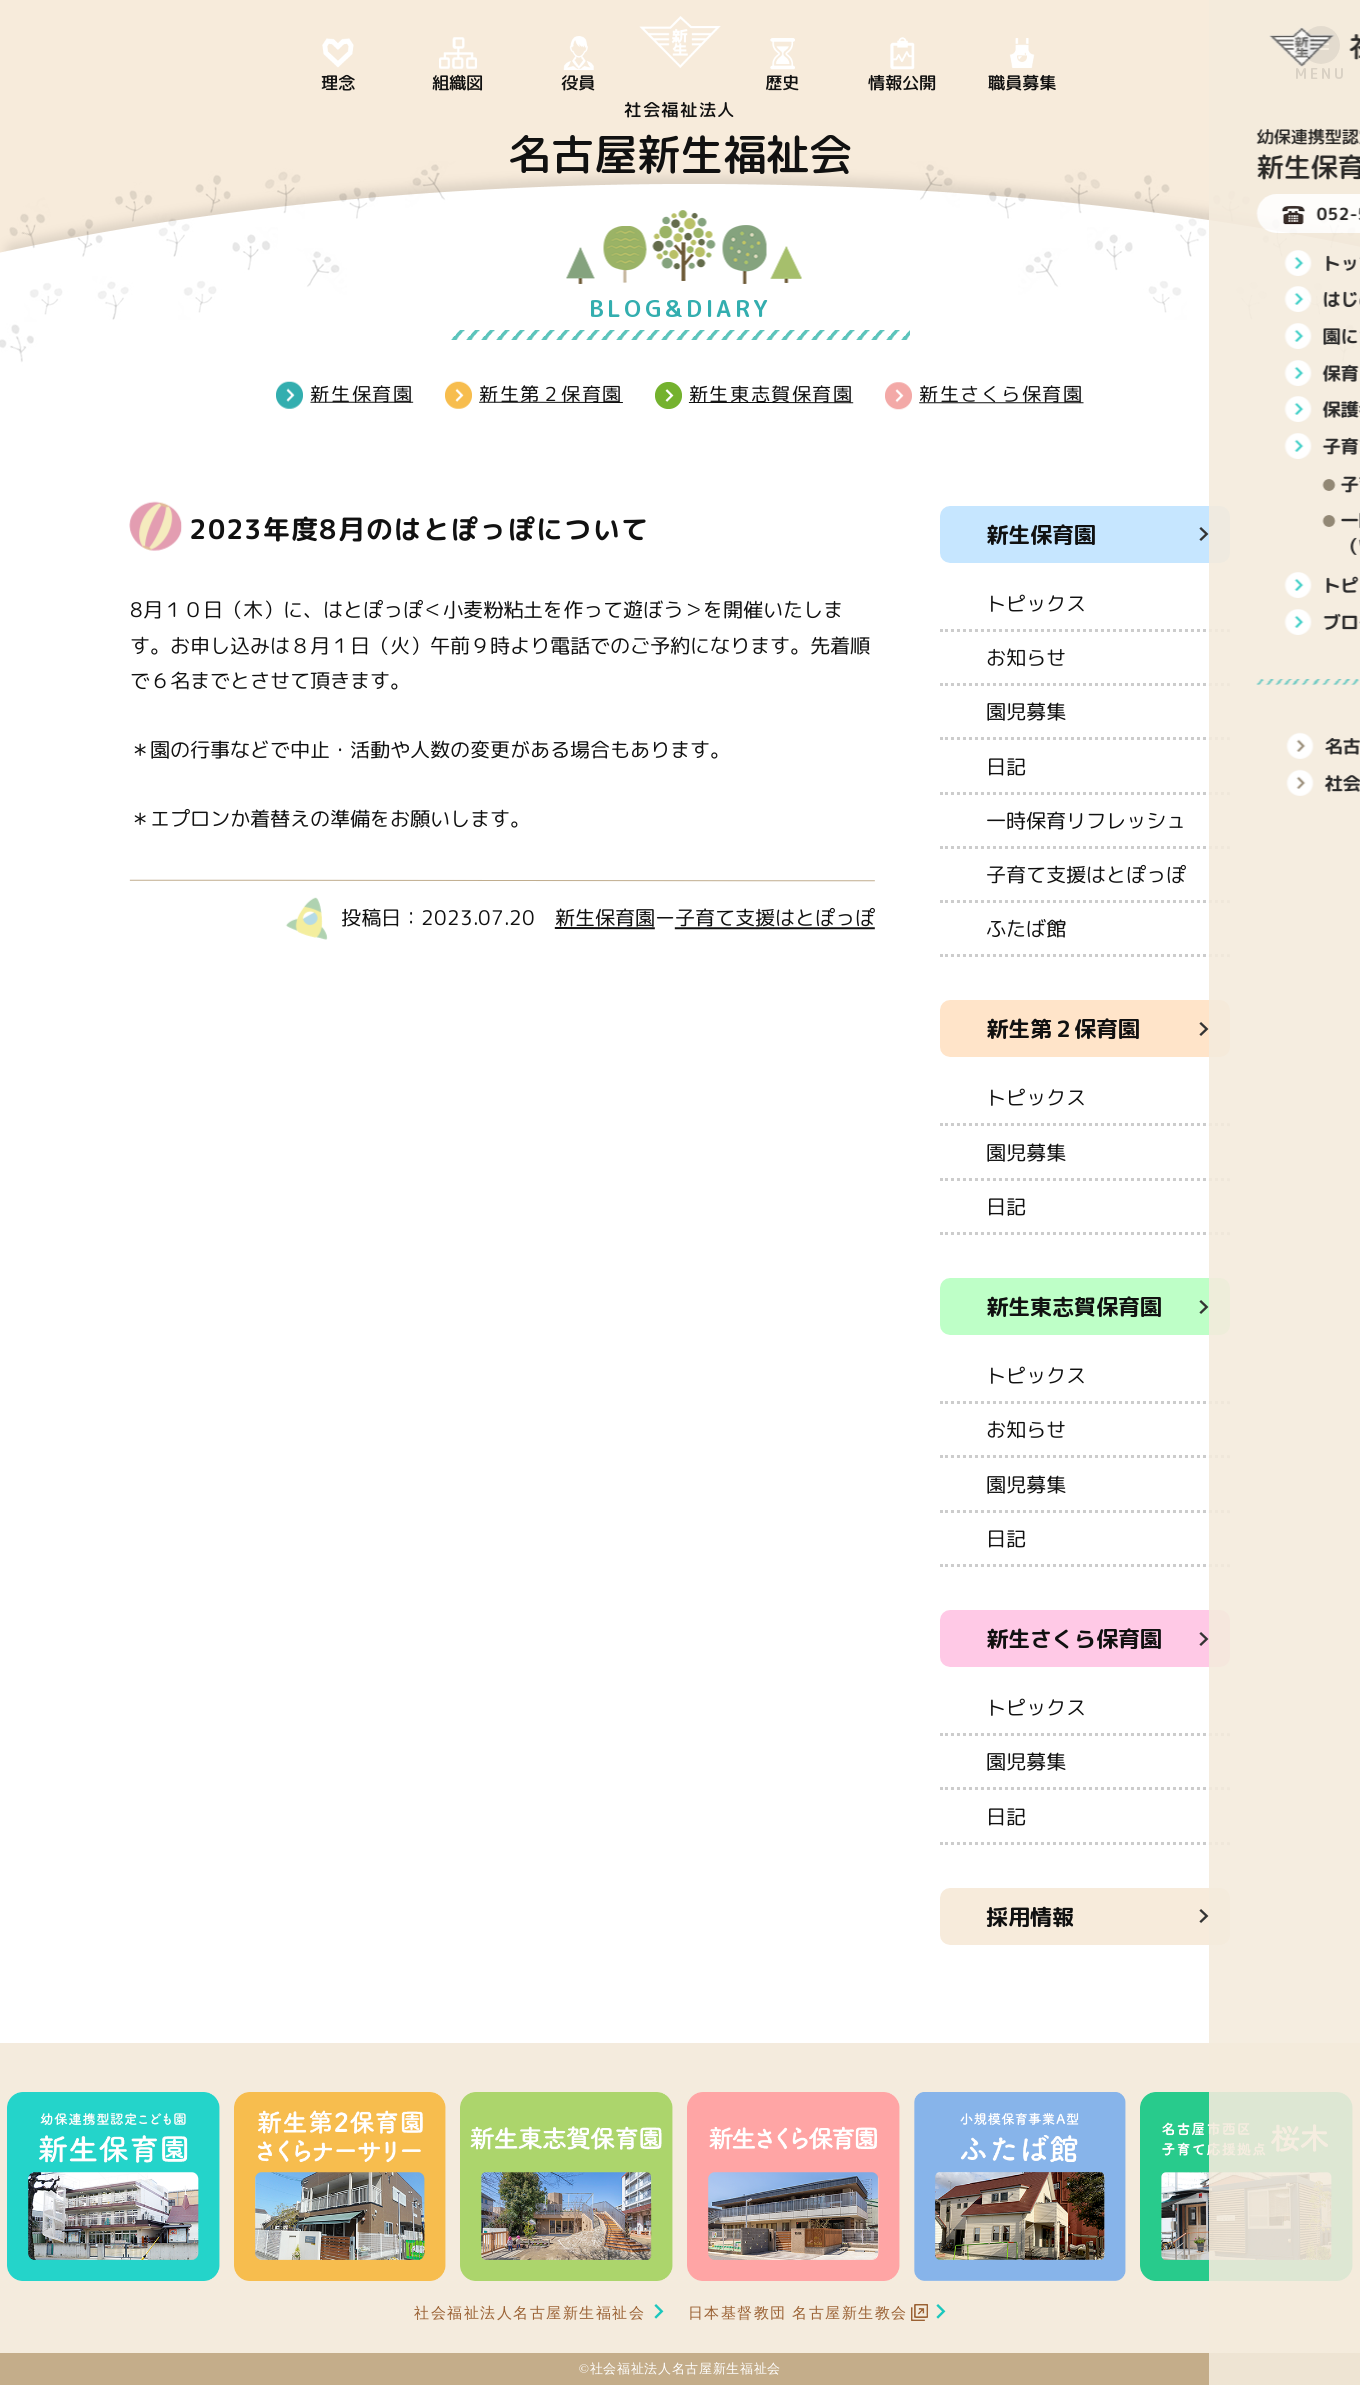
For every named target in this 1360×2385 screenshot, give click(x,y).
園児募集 (1026, 711)
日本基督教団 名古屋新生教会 (798, 2312)
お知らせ (1026, 657)
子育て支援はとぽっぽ (775, 917)
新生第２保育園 (551, 393)
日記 (1006, 765)
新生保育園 (361, 393)
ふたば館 (1026, 928)
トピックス (1036, 603)
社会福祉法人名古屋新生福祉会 (530, 2312)
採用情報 (1030, 1916)
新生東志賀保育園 (771, 393)
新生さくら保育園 (1001, 393)
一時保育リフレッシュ (1086, 820)
